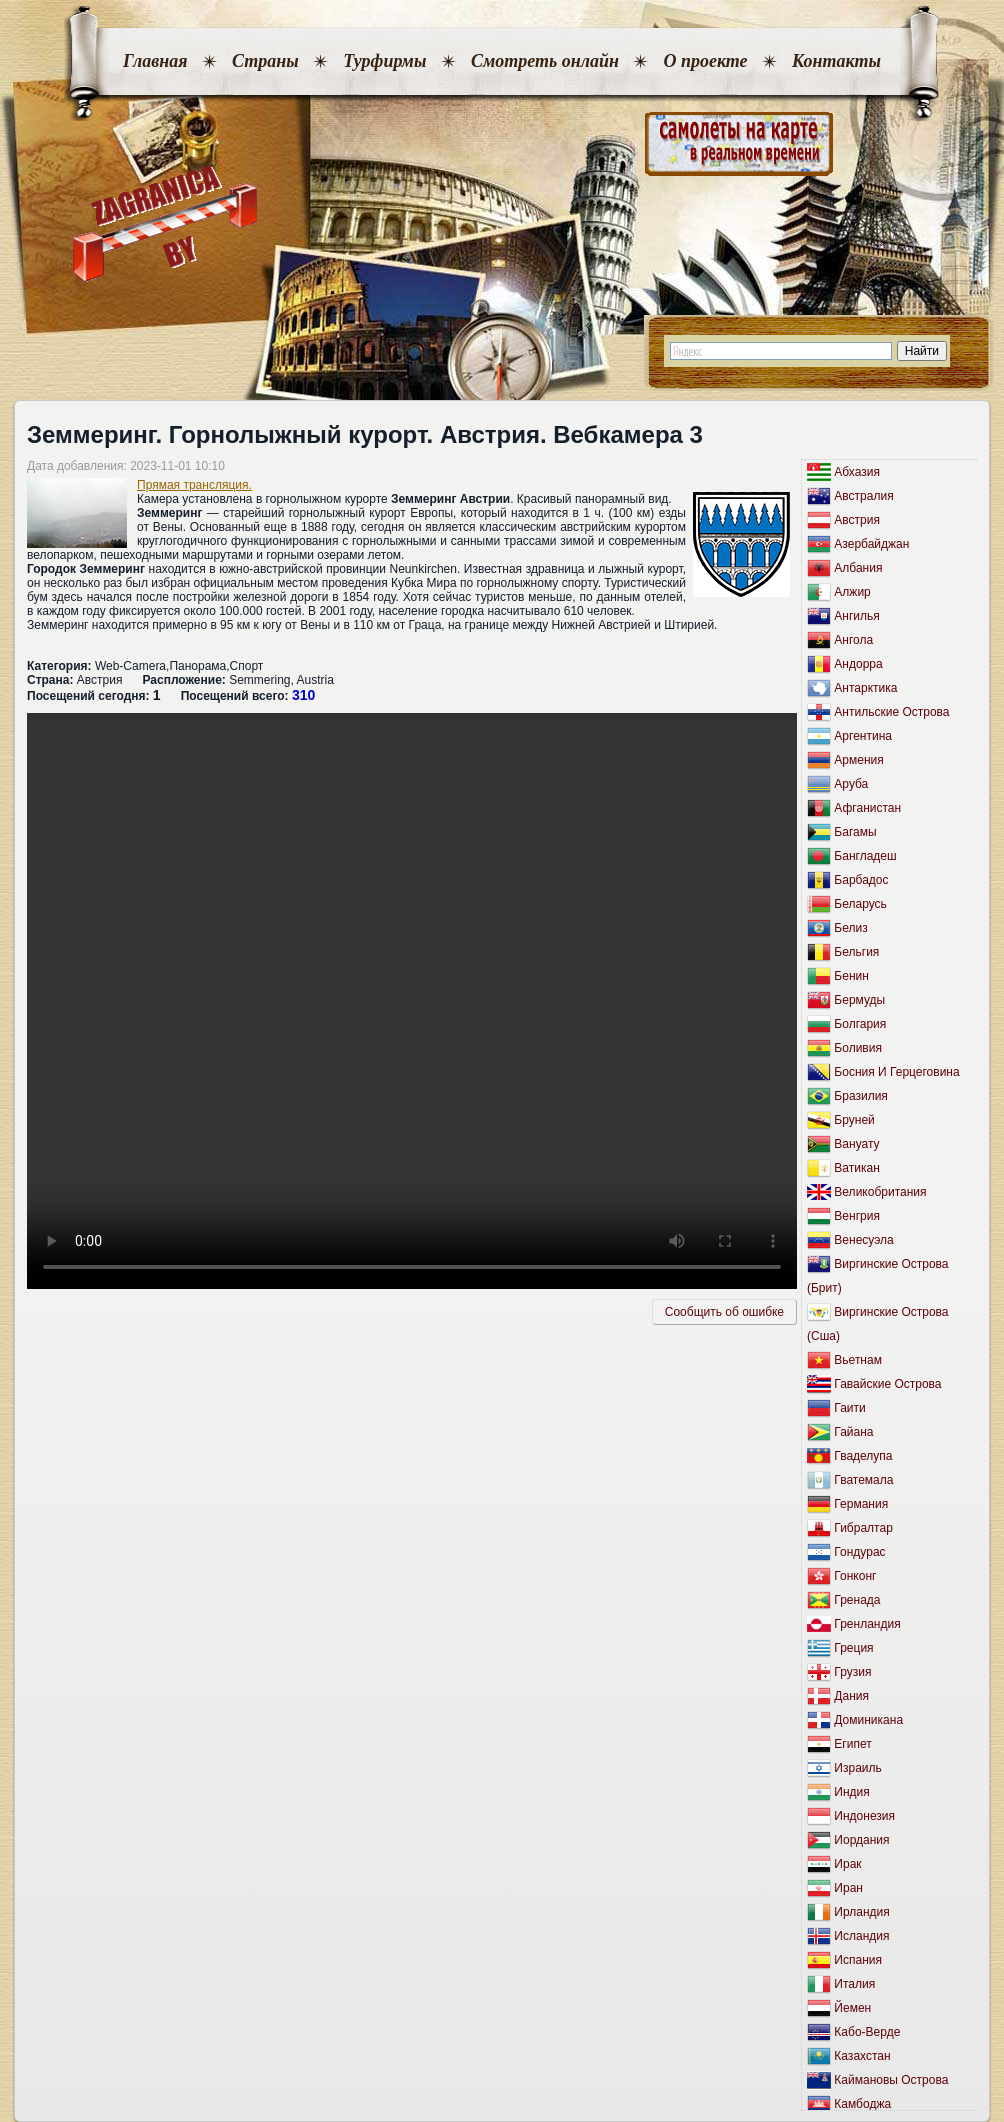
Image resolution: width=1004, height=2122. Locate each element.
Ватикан (856, 1168)
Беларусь (860, 904)
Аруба (851, 784)
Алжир (852, 592)
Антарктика (865, 688)
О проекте (705, 61)
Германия (861, 1504)
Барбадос (861, 880)
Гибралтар (863, 1528)
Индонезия (864, 1816)
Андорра (858, 664)
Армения (858, 760)
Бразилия (861, 1096)
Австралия (863, 496)
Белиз (850, 928)
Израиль (857, 1768)
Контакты (836, 61)
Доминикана (868, 1720)
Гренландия (867, 1624)
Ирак (847, 1864)
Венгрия (857, 1216)
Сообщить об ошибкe (724, 1312)
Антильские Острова (891, 712)
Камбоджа (862, 2104)
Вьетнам (858, 1360)
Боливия (858, 1048)
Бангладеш (865, 856)
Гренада (857, 1600)
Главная (155, 61)
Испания (858, 1960)
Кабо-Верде (867, 2032)
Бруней (854, 1120)
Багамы (855, 832)
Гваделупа (863, 1456)
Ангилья (856, 616)
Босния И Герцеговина (896, 1072)
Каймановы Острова (891, 2080)
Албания (858, 568)
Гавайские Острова (887, 1384)
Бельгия (856, 952)
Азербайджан (871, 544)
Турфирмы (384, 61)
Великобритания (880, 1192)
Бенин (851, 976)
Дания (851, 1696)
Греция (853, 1648)
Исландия (861, 1936)
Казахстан (862, 2056)
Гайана (853, 1432)
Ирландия (861, 1912)
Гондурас (859, 1552)
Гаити (849, 1408)
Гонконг (855, 1576)
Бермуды (859, 1000)
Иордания (861, 1840)
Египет (852, 1744)
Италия (854, 1984)
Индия (851, 1792)
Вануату (856, 1144)
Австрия (857, 520)
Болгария (860, 1024)
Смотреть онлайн (545, 61)
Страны (265, 61)
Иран (848, 1888)
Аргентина (863, 736)
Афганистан (867, 808)
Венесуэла (863, 1240)
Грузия (852, 1672)
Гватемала (863, 1480)
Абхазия (857, 472)
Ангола (853, 640)
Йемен (852, 2008)
